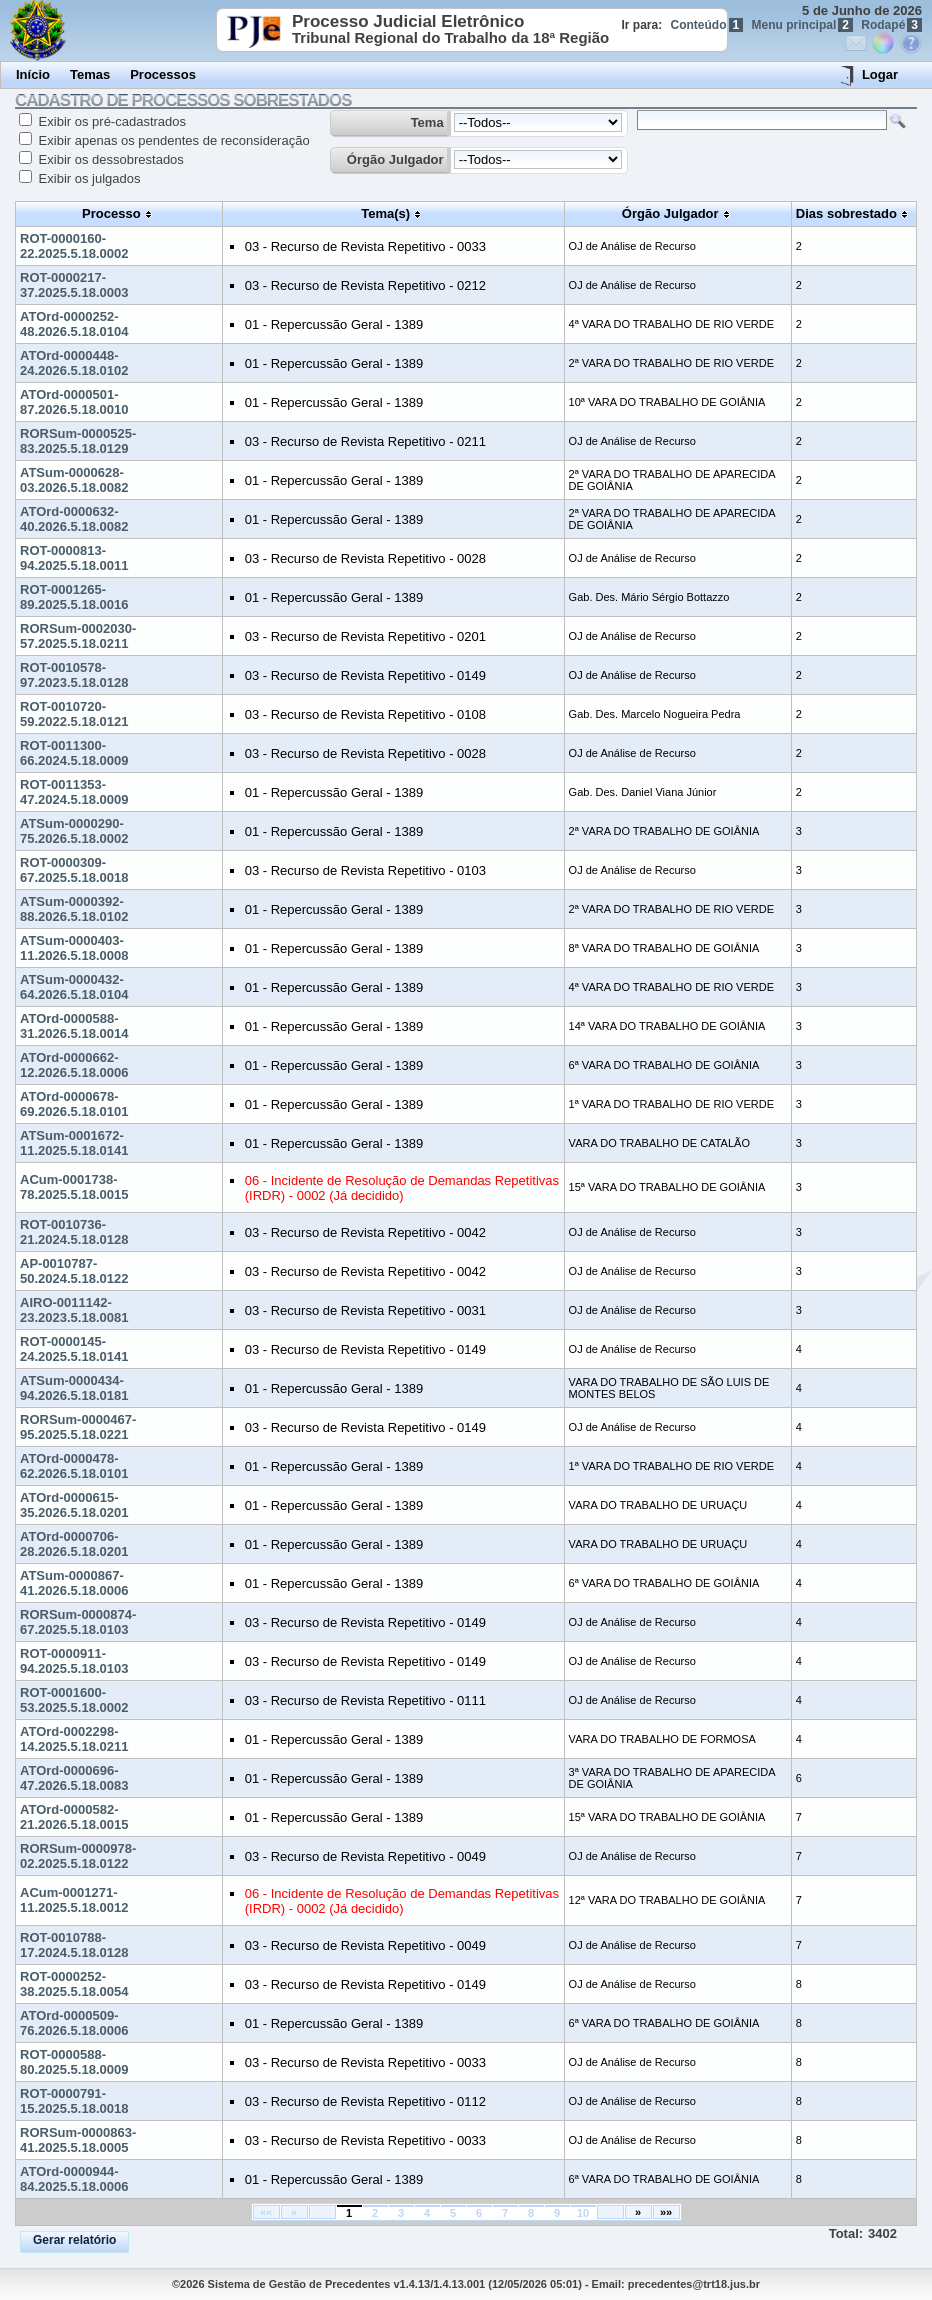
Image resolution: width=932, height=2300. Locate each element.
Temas (90, 74)
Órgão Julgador (395, 159)
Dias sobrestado (846, 213)
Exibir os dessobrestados (109, 159)
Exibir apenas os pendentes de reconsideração (172, 140)
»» (666, 2212)
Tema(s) (385, 213)
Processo (111, 213)
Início (33, 74)
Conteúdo (707, 25)
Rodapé (891, 25)
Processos (163, 74)
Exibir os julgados (88, 178)
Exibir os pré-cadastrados (110, 121)
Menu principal (802, 25)
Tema (427, 122)
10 (583, 2213)
